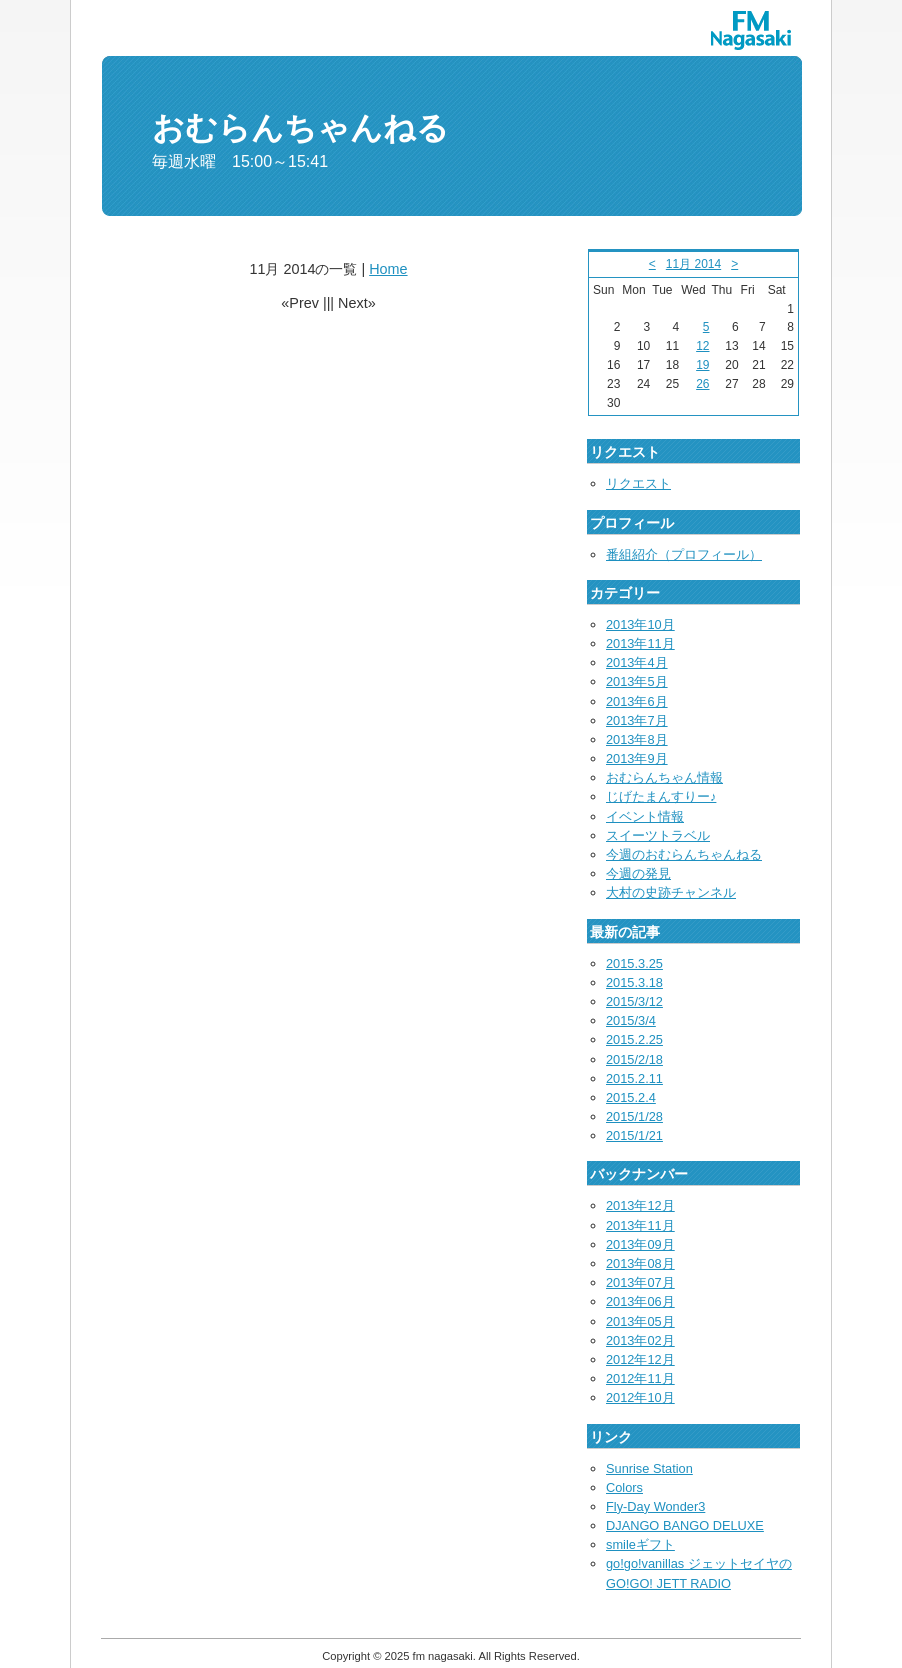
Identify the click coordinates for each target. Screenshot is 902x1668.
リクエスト (638, 483)
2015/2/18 (634, 1059)
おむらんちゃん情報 (664, 777)
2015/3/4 (631, 1020)
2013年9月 (637, 758)
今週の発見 (638, 873)
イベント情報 (645, 816)
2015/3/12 (634, 1001)
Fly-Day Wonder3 (655, 1506)
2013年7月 (637, 720)
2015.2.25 (634, 1039)
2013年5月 (637, 681)
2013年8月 (637, 739)
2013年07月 (640, 1282)
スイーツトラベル (658, 835)
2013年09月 (640, 1244)
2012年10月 (640, 1397)
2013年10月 (640, 624)
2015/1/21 (634, 1135)
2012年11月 (640, 1378)
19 (702, 365)
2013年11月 (640, 643)
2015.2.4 (631, 1097)
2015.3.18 (634, 982)
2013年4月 (637, 662)
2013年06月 (640, 1301)
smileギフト (640, 1544)
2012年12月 (640, 1359)
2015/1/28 (634, 1116)
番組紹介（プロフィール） (684, 554)
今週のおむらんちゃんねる (684, 854)
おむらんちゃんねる (300, 128)
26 (702, 384)
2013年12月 (640, 1205)
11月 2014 (693, 264)
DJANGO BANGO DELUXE (685, 1525)
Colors (624, 1487)
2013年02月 (640, 1340)
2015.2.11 (634, 1078)
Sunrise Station (649, 1468)
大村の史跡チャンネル (671, 892)
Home (388, 269)
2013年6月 (637, 701)
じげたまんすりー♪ (661, 796)
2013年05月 (640, 1321)
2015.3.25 (634, 963)
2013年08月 (640, 1263)
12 (702, 346)
